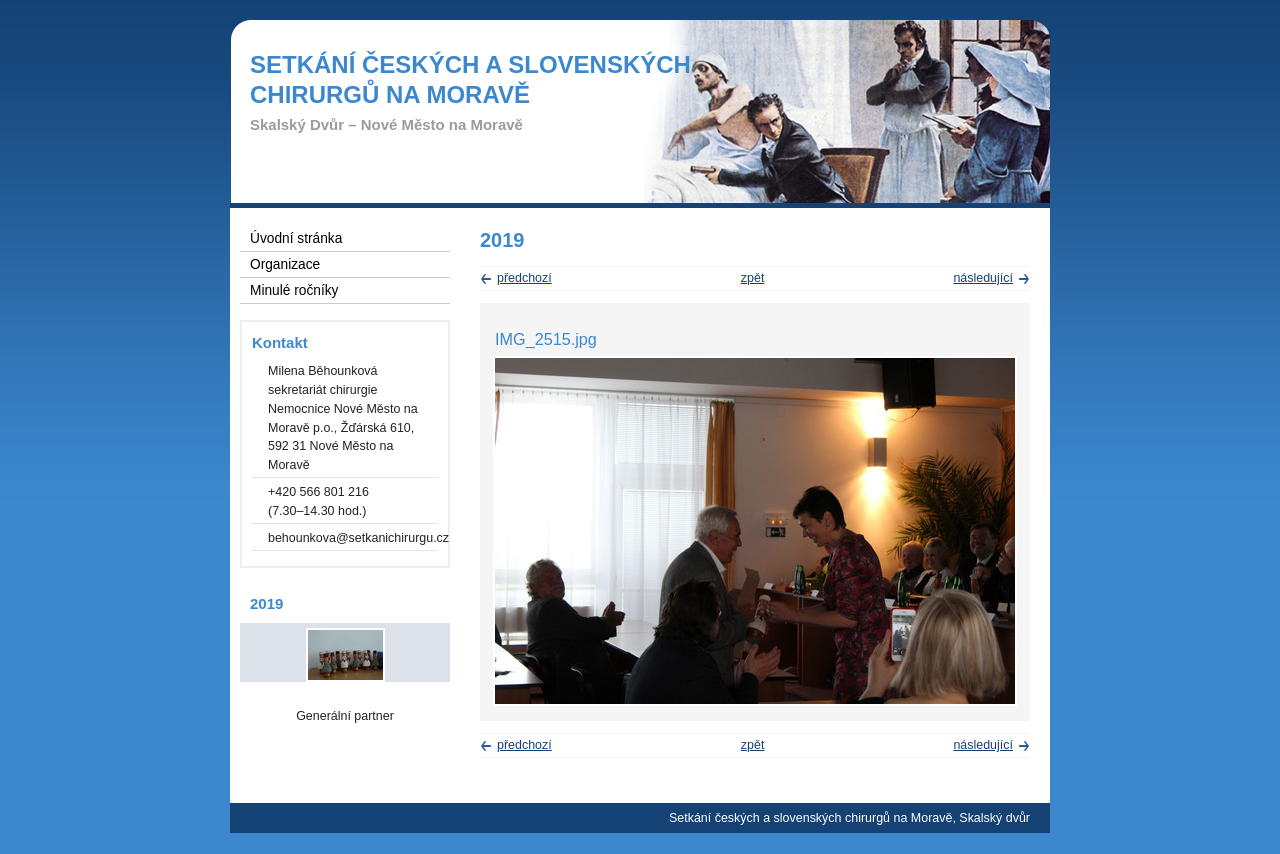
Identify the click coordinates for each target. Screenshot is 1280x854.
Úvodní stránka (296, 238)
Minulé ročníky (294, 290)
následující (983, 278)
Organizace (285, 264)
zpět (753, 278)
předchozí (524, 278)
